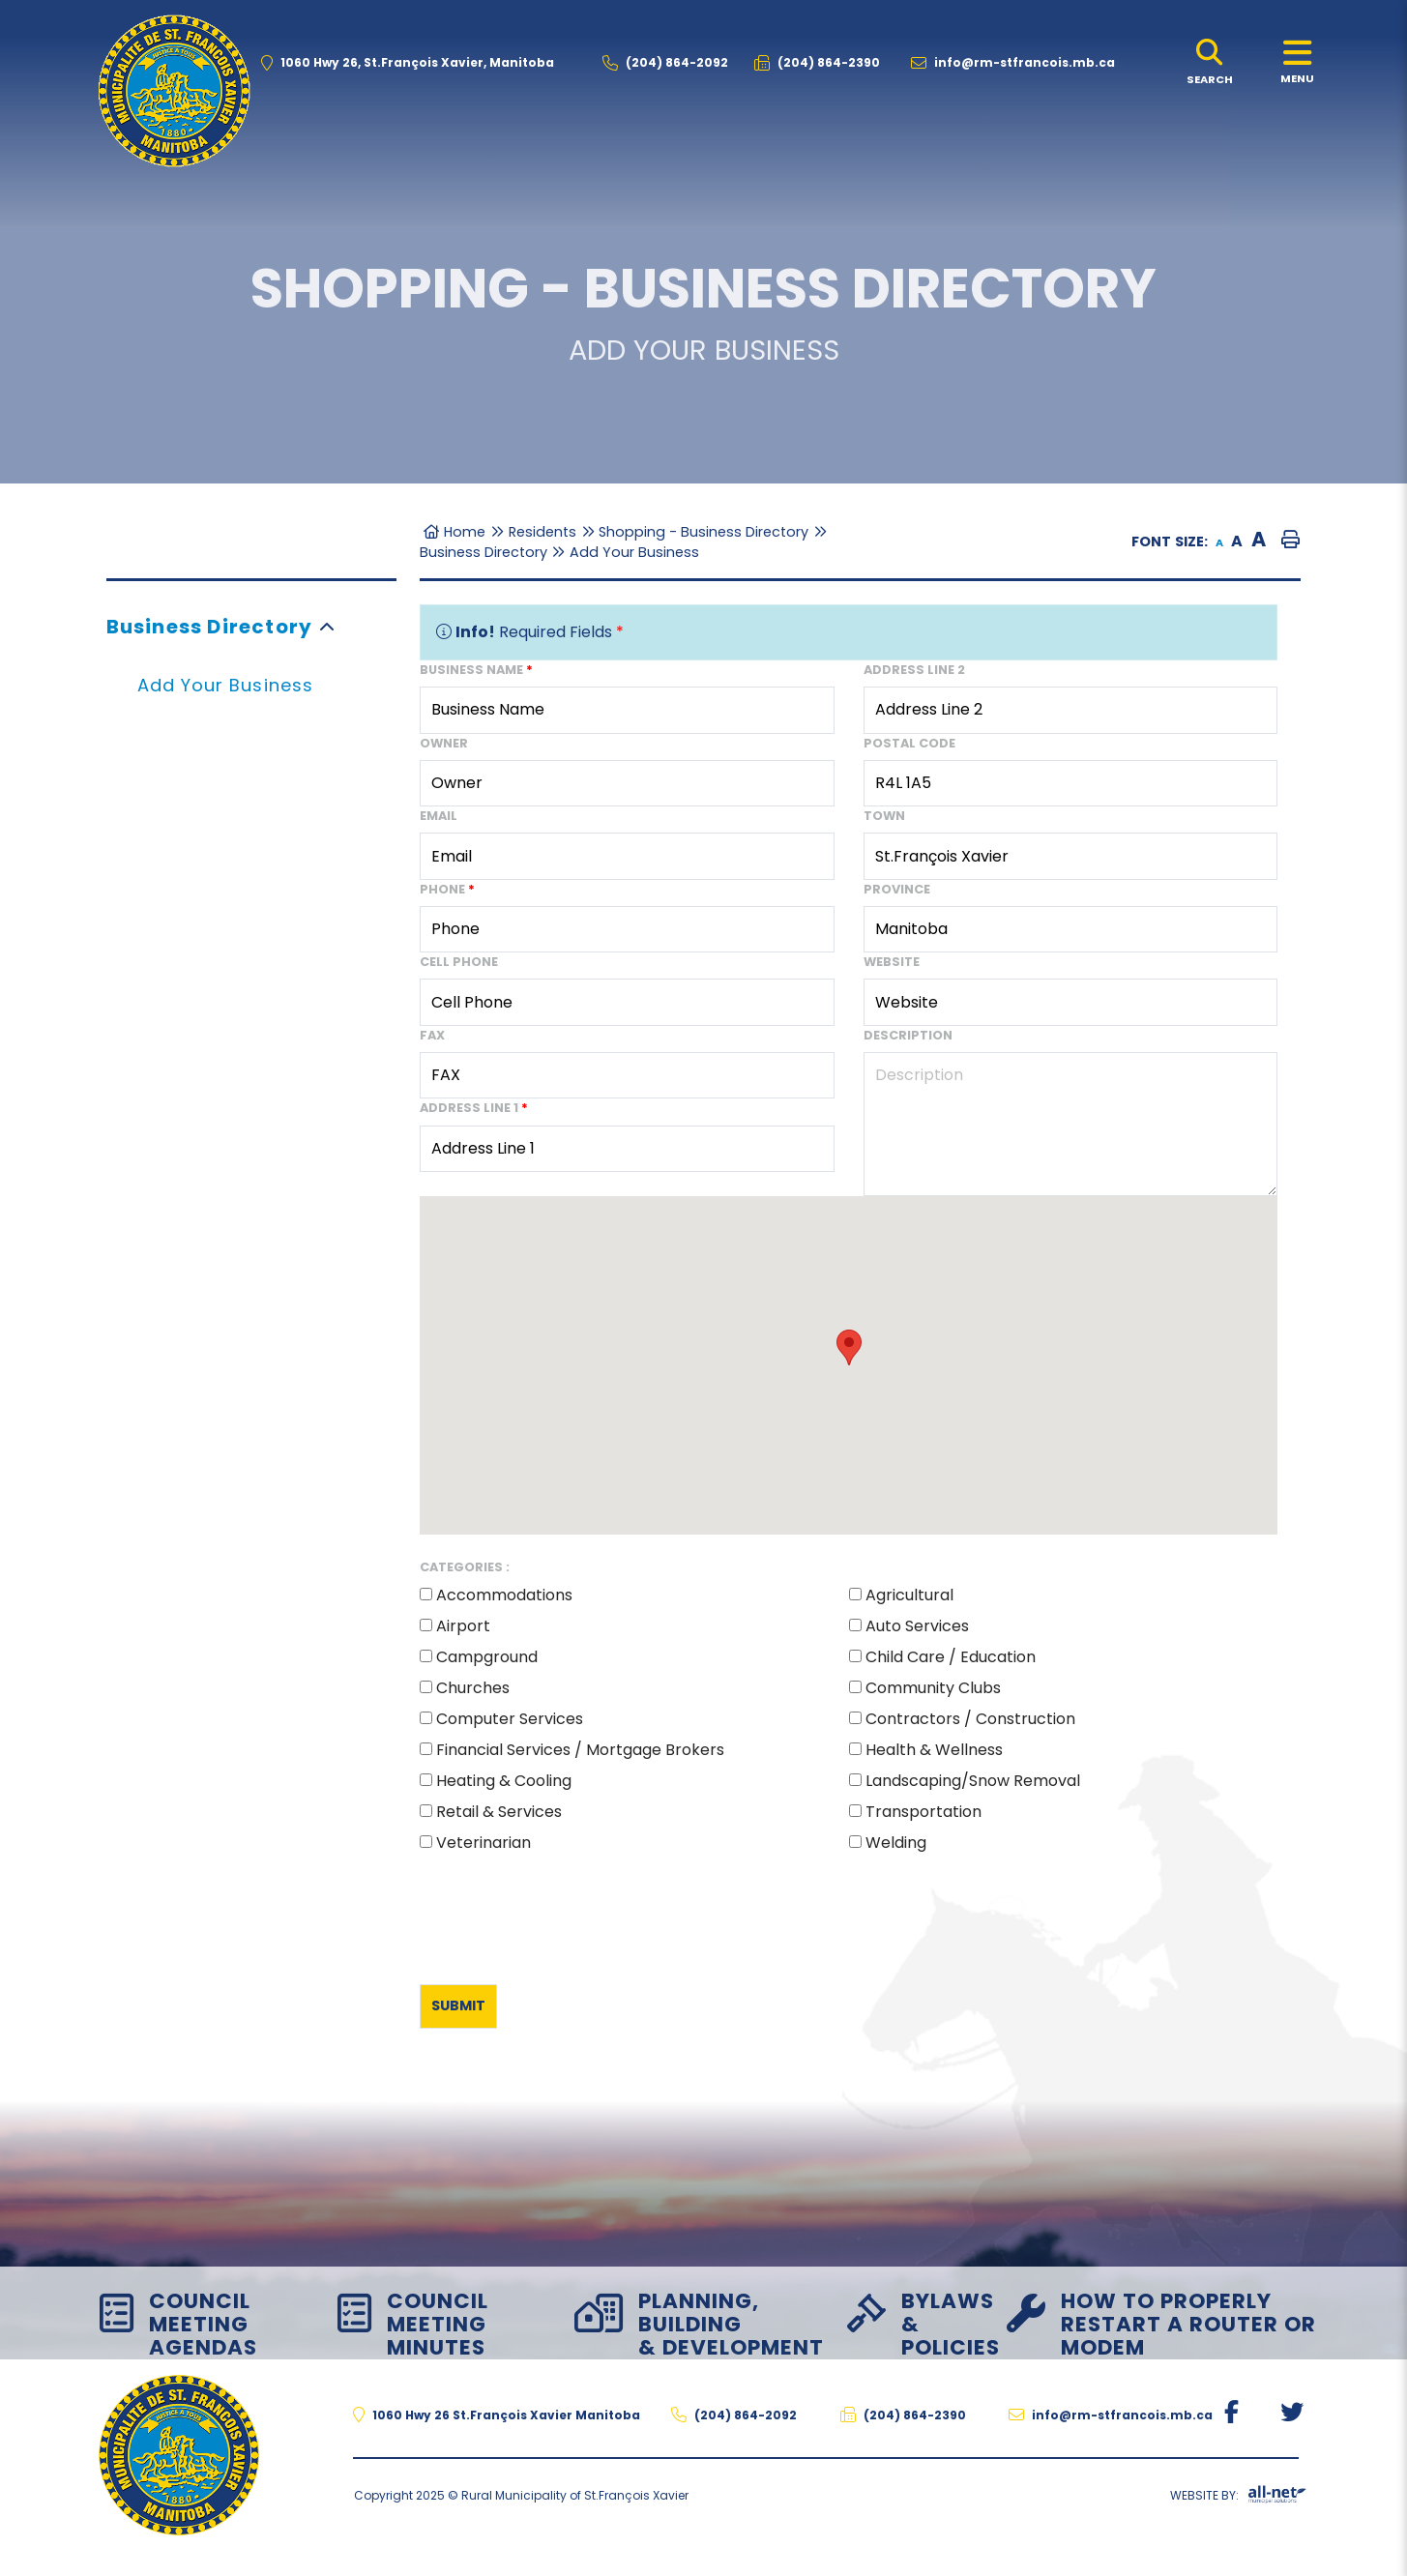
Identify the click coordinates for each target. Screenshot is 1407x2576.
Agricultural (909, 1595)
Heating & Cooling (504, 1781)
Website (892, 961)
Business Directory (483, 552)
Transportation (923, 1811)
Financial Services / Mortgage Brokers (580, 1750)
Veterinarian (483, 1842)
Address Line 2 (914, 669)
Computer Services (509, 1719)
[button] (327, 626)
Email (438, 815)
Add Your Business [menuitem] (225, 685)
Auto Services (917, 1626)
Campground (487, 1657)
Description (908, 1035)
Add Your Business (634, 552)
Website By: (1238, 2498)
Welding (895, 1842)
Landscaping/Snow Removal (972, 1781)
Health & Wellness (934, 1750)
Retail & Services (499, 1811)
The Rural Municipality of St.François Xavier (174, 91)
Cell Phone (459, 961)
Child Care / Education (950, 1657)
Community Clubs (933, 1688)
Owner (444, 743)
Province (897, 889)
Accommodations (504, 1595)
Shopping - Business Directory (703, 532)
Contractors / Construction (970, 1719)
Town (884, 815)
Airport (463, 1626)
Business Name (476, 669)
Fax (432, 1035)
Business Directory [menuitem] (209, 626)
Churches (473, 1688)
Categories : (465, 1567)
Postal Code (909, 743)
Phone (447, 889)
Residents (542, 532)
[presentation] (567, 1915)
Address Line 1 (474, 1107)
